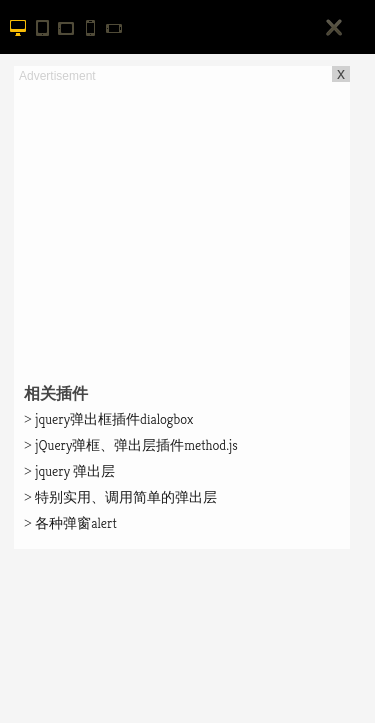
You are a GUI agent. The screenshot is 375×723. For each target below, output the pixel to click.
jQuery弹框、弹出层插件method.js (131, 445)
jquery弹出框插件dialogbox (108, 419)
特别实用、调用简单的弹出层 (120, 497)
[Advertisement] (182, 226)
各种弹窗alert (70, 523)
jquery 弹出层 (69, 471)
